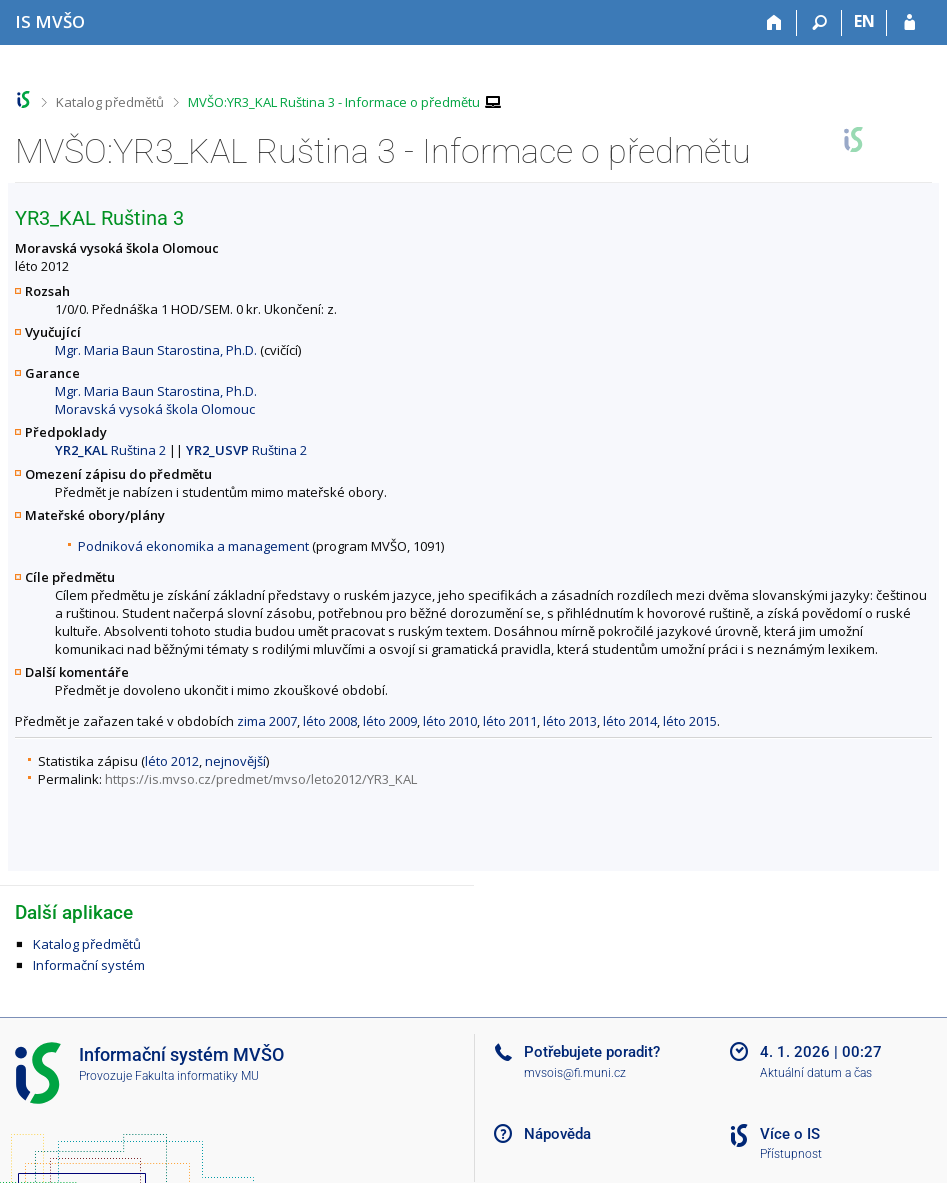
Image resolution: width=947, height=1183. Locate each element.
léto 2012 (172, 761)
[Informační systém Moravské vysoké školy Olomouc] (50, 21)
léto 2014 (630, 721)
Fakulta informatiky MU (197, 1076)
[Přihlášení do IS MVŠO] (909, 23)
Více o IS (790, 1134)
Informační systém (89, 965)
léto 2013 (570, 721)
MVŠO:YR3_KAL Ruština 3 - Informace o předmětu (334, 102)
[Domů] (774, 23)
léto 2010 (450, 721)
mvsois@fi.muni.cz (575, 1073)
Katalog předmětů (110, 102)
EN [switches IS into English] (864, 21)
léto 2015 (690, 721)
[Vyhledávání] (819, 23)
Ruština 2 (110, 450)
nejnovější (235, 761)
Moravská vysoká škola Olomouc (155, 409)
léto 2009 (390, 721)
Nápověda (557, 1134)
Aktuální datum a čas (816, 1073)
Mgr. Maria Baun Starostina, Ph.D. (156, 350)
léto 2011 (510, 721)
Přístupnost (791, 1154)
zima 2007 (267, 721)
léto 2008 (330, 721)
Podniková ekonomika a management (193, 546)
